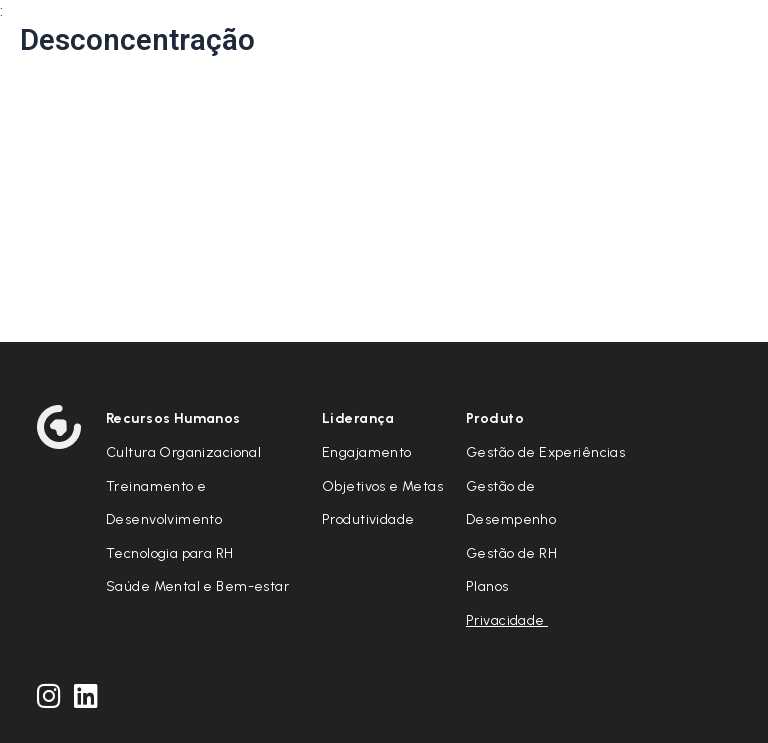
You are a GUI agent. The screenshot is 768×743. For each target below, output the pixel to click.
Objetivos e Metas (382, 486)
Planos (487, 586)
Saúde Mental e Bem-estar (197, 586)
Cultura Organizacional (183, 452)
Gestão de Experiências (545, 452)
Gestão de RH (511, 553)
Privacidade (507, 620)
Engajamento (367, 452)
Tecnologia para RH (170, 553)
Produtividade (368, 519)
